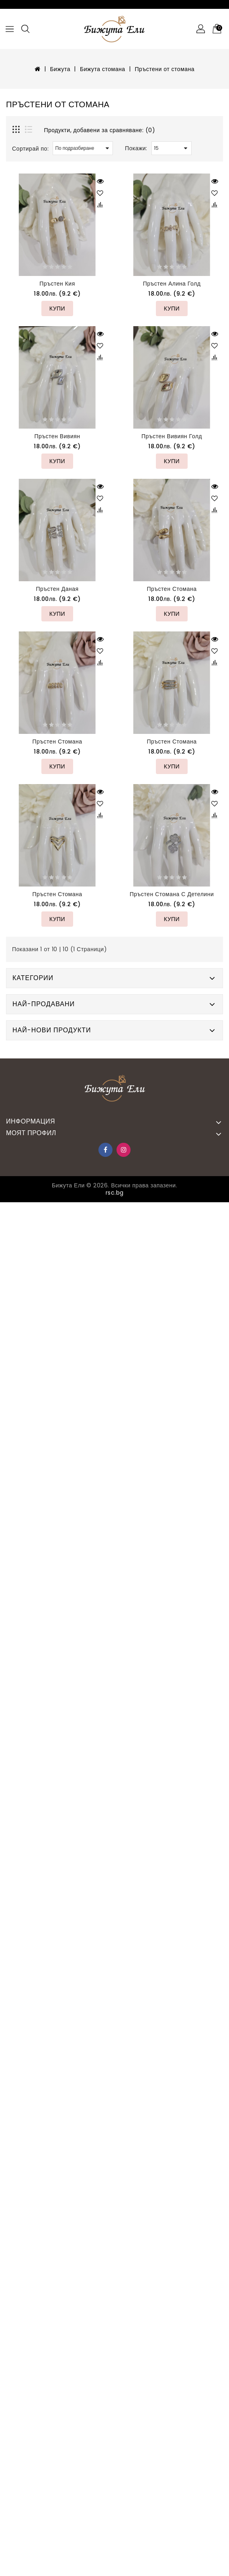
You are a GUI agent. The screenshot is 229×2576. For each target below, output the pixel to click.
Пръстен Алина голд (172, 284)
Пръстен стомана (172, 589)
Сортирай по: (30, 149)
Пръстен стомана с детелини (172, 894)
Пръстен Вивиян (57, 436)
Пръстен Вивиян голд (171, 436)
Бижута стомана (102, 69)
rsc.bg (115, 1193)
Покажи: (136, 148)
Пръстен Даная (57, 589)
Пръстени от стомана (165, 69)
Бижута (60, 69)
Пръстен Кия (57, 284)
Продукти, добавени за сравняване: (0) (99, 130)
